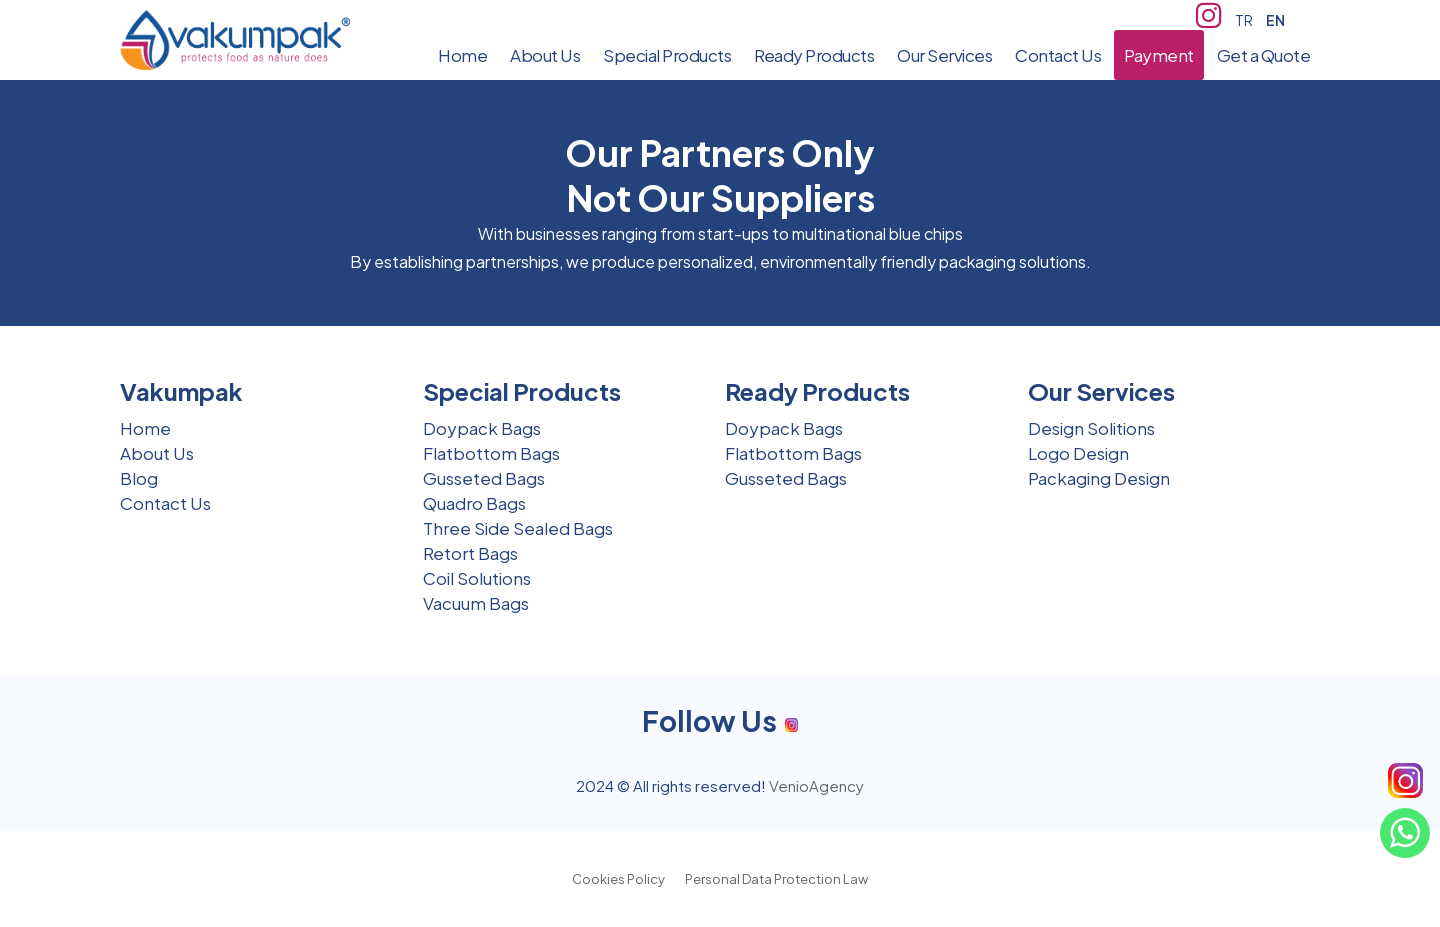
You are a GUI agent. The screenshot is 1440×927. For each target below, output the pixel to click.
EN (1275, 20)
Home (145, 428)
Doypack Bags (482, 428)
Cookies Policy (618, 879)
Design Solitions (1091, 428)
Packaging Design (1099, 478)
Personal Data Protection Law (776, 879)
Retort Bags (470, 553)
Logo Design (1078, 453)
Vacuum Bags (476, 603)
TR (1244, 20)
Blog (139, 478)
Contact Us (165, 503)
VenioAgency (816, 785)
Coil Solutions (477, 578)
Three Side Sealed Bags (518, 528)
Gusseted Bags (484, 478)
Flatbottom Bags (491, 453)
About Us (157, 453)
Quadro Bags (474, 503)
